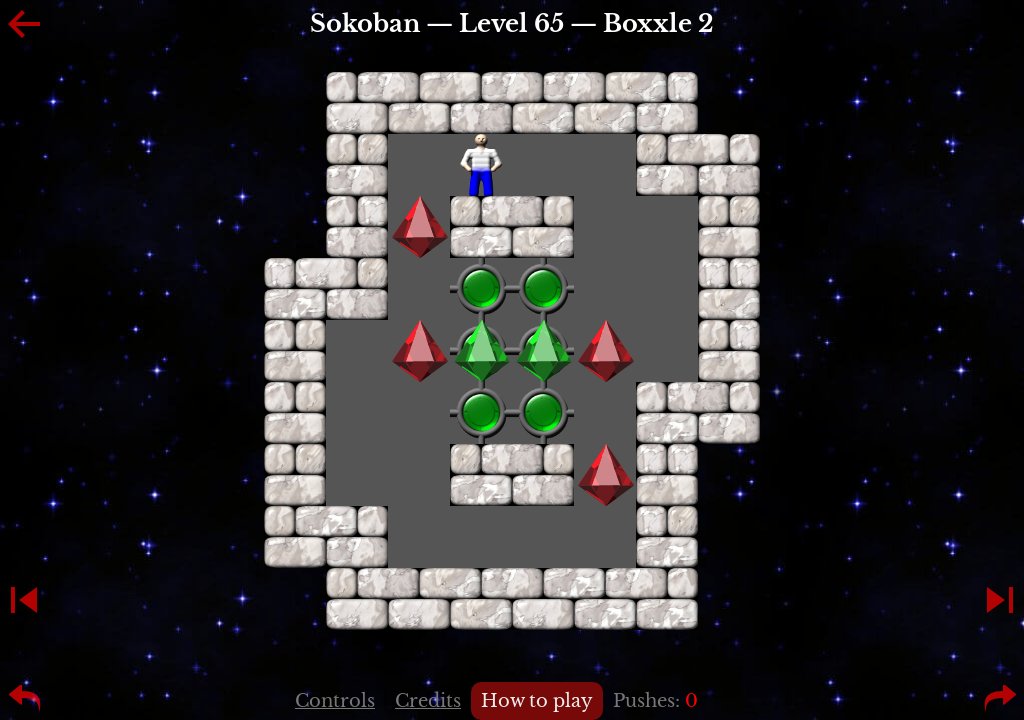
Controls (335, 701)
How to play (537, 701)
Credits (428, 701)
